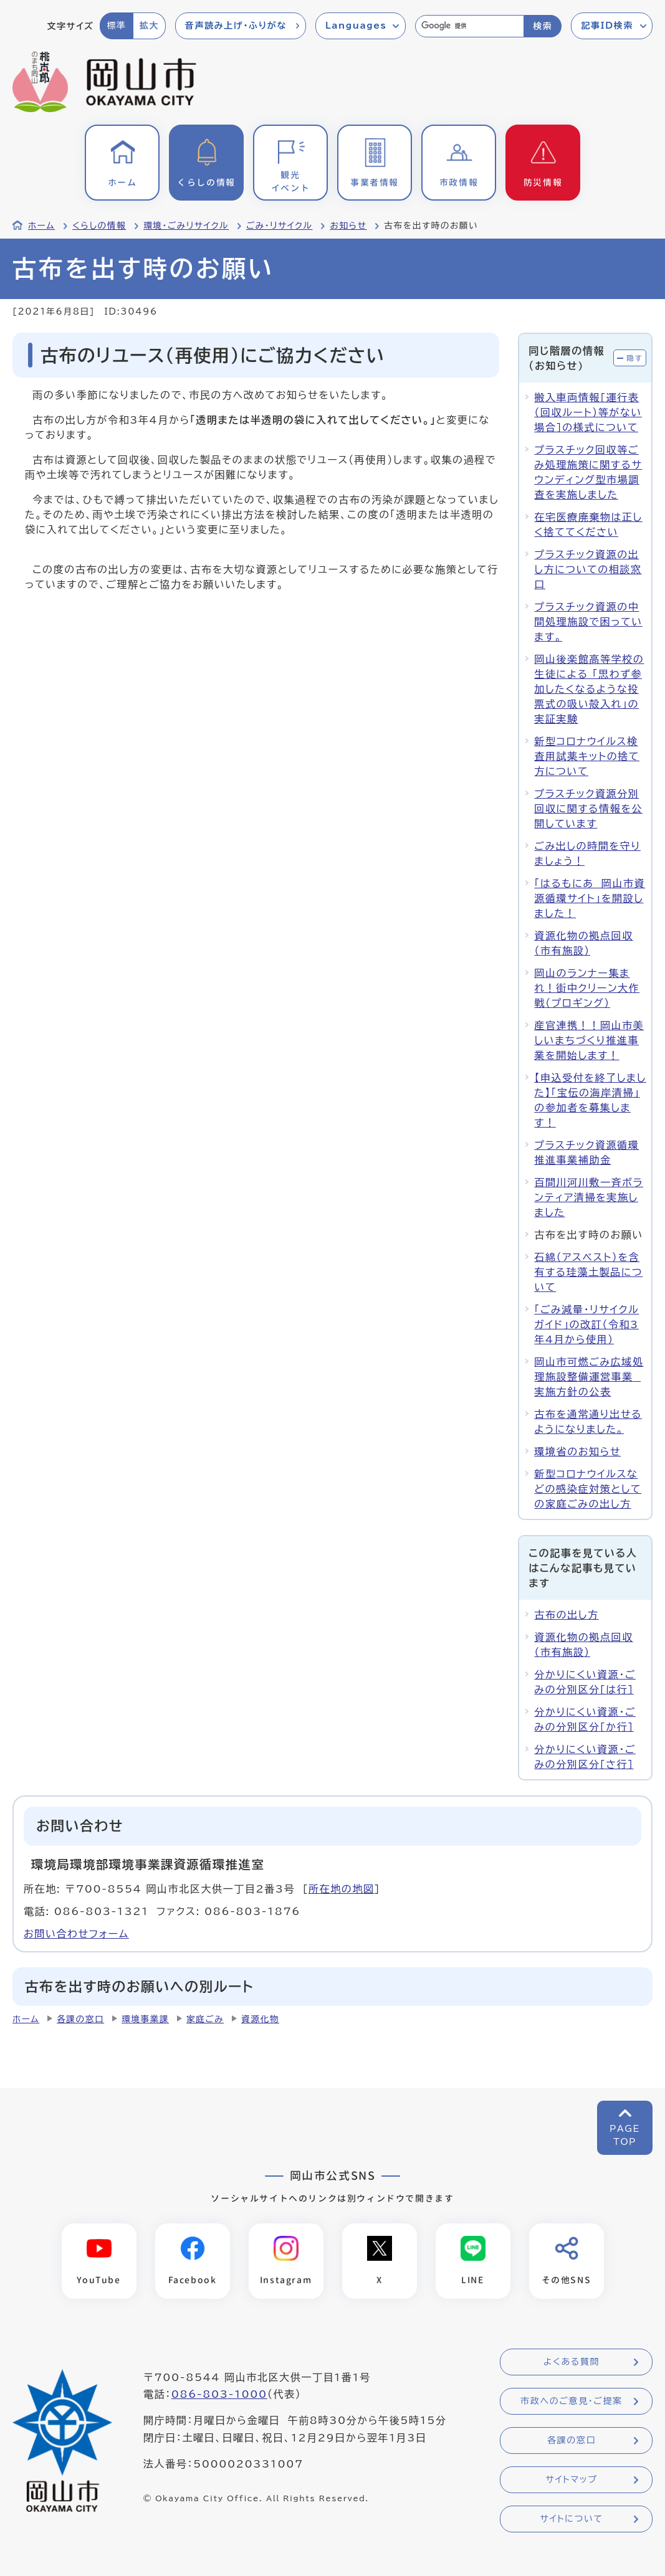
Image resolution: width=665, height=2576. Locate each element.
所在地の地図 (342, 1889)
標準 (116, 25)
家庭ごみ (205, 2019)
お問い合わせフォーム (76, 1934)
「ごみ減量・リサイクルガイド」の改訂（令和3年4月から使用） (586, 1324)
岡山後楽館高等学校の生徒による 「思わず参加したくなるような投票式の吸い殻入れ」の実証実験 (589, 689)
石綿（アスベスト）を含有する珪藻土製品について (588, 1272)
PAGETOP (625, 2135)
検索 (542, 26)
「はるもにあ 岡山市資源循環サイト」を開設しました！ (589, 898)
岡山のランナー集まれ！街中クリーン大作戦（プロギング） (586, 988)
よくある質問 (571, 2361)
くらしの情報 (99, 225)
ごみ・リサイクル (279, 225)
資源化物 (260, 2019)
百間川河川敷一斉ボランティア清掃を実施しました (588, 1197)
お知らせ (348, 225)
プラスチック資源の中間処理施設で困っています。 (588, 622)
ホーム (41, 225)
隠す (634, 357)
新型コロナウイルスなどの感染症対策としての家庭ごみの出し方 (587, 1489)
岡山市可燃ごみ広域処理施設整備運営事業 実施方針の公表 (588, 1377)
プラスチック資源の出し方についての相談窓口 (587, 569)
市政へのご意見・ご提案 (571, 2401)
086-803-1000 (219, 2394)
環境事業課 (145, 2019)
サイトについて (571, 2518)
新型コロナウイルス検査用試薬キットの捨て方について (586, 756)
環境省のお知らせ (577, 1452)
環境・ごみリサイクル (186, 225)
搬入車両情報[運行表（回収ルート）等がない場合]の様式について (587, 412)
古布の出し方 (566, 1615)
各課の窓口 (80, 2019)
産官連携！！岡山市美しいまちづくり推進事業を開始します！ (589, 1040)
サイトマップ (571, 2479)
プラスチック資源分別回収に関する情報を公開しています (588, 809)
